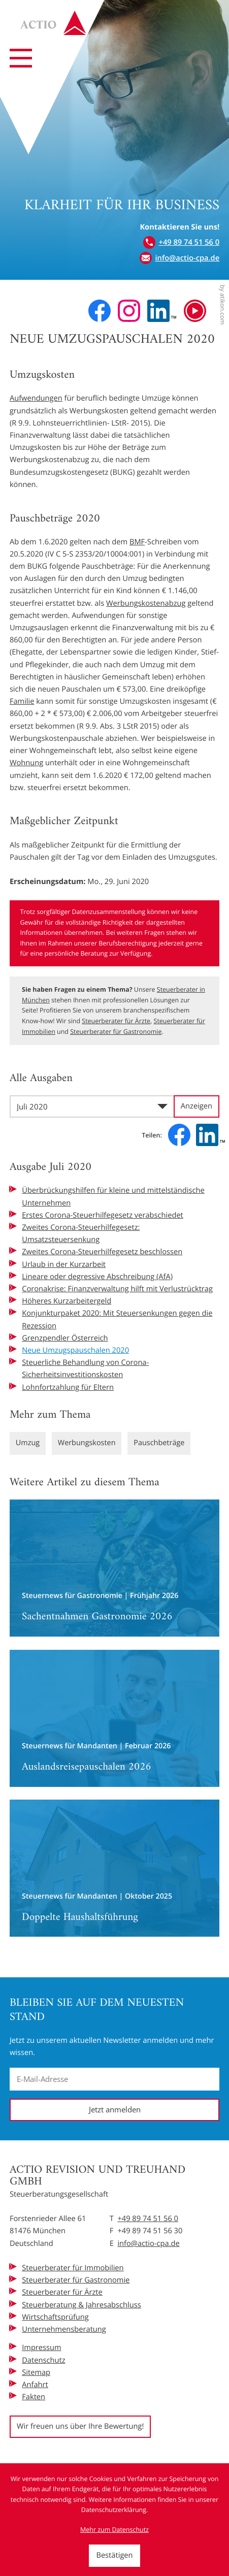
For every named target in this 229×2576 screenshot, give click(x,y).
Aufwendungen (36, 398)
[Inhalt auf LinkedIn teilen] (210, 1135)
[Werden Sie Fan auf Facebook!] (99, 311)
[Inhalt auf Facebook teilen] (179, 1135)
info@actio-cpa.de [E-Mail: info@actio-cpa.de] (148, 2243)
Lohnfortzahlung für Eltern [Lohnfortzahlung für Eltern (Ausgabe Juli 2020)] (68, 1387)
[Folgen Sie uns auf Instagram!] (129, 311)
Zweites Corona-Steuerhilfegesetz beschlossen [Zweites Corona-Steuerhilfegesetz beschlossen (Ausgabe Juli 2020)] (102, 1252)
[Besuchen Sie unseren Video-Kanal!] (195, 311)
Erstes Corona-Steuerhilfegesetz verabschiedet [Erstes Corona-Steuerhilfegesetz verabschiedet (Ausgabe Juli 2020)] (102, 1215)
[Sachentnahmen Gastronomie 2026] (114, 1568)
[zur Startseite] (56, 25)
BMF (137, 542)
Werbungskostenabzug (146, 603)
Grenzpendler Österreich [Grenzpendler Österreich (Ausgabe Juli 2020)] (65, 1338)
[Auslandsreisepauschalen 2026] (114, 1718)
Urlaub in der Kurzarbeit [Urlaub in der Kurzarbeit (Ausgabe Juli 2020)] (64, 1264)
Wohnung (26, 763)
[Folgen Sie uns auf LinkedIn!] (161, 311)
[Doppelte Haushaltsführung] (114, 1868)
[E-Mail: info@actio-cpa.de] (179, 258)
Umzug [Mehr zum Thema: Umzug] (28, 1443)
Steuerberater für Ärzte (116, 1021)
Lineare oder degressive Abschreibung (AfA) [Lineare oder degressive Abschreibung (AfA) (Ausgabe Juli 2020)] (97, 1276)
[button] (181, 242)
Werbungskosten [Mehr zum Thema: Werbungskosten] (87, 1443)
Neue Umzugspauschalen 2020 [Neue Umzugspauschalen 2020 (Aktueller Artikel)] (75, 1350)
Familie (22, 701)
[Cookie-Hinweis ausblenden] (114, 2556)
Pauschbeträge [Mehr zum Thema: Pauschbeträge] (161, 1443)
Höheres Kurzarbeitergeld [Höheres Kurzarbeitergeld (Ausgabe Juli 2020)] (66, 1301)
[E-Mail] (114, 2079)
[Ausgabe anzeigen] (196, 1106)
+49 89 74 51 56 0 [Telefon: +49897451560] (147, 2219)
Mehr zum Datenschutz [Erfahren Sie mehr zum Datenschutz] (114, 2529)
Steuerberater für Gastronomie (115, 1031)
